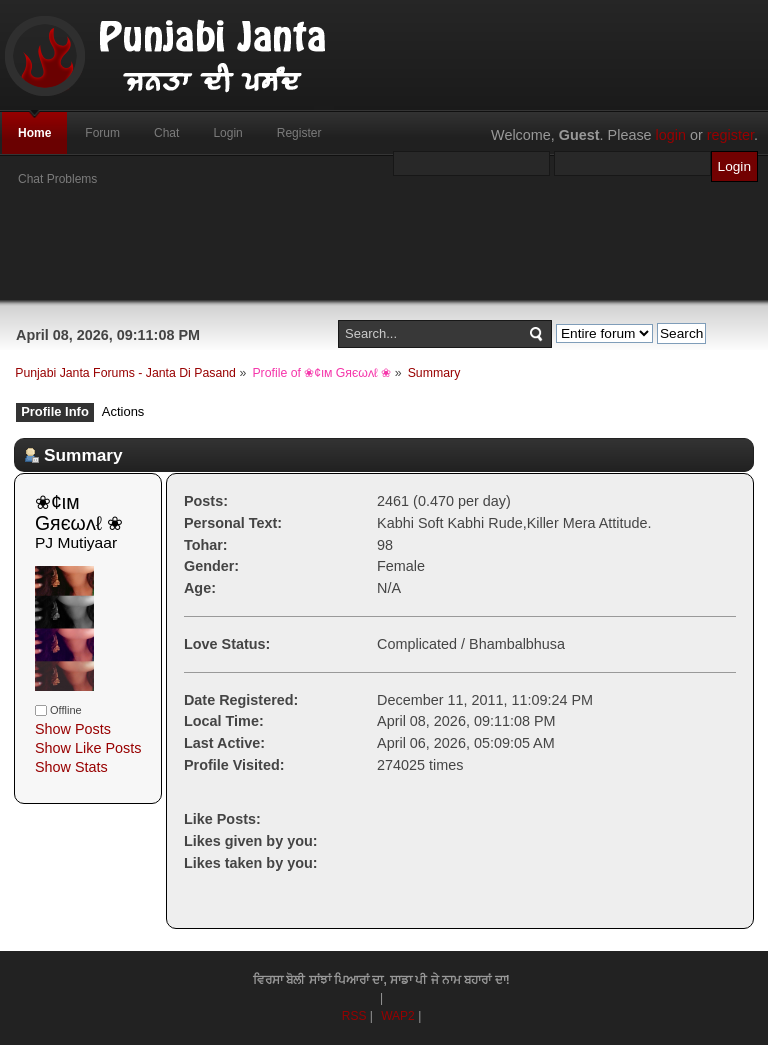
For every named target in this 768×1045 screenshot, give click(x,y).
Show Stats (71, 767)
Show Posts (73, 729)
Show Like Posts (88, 748)
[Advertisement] (384, 255)
